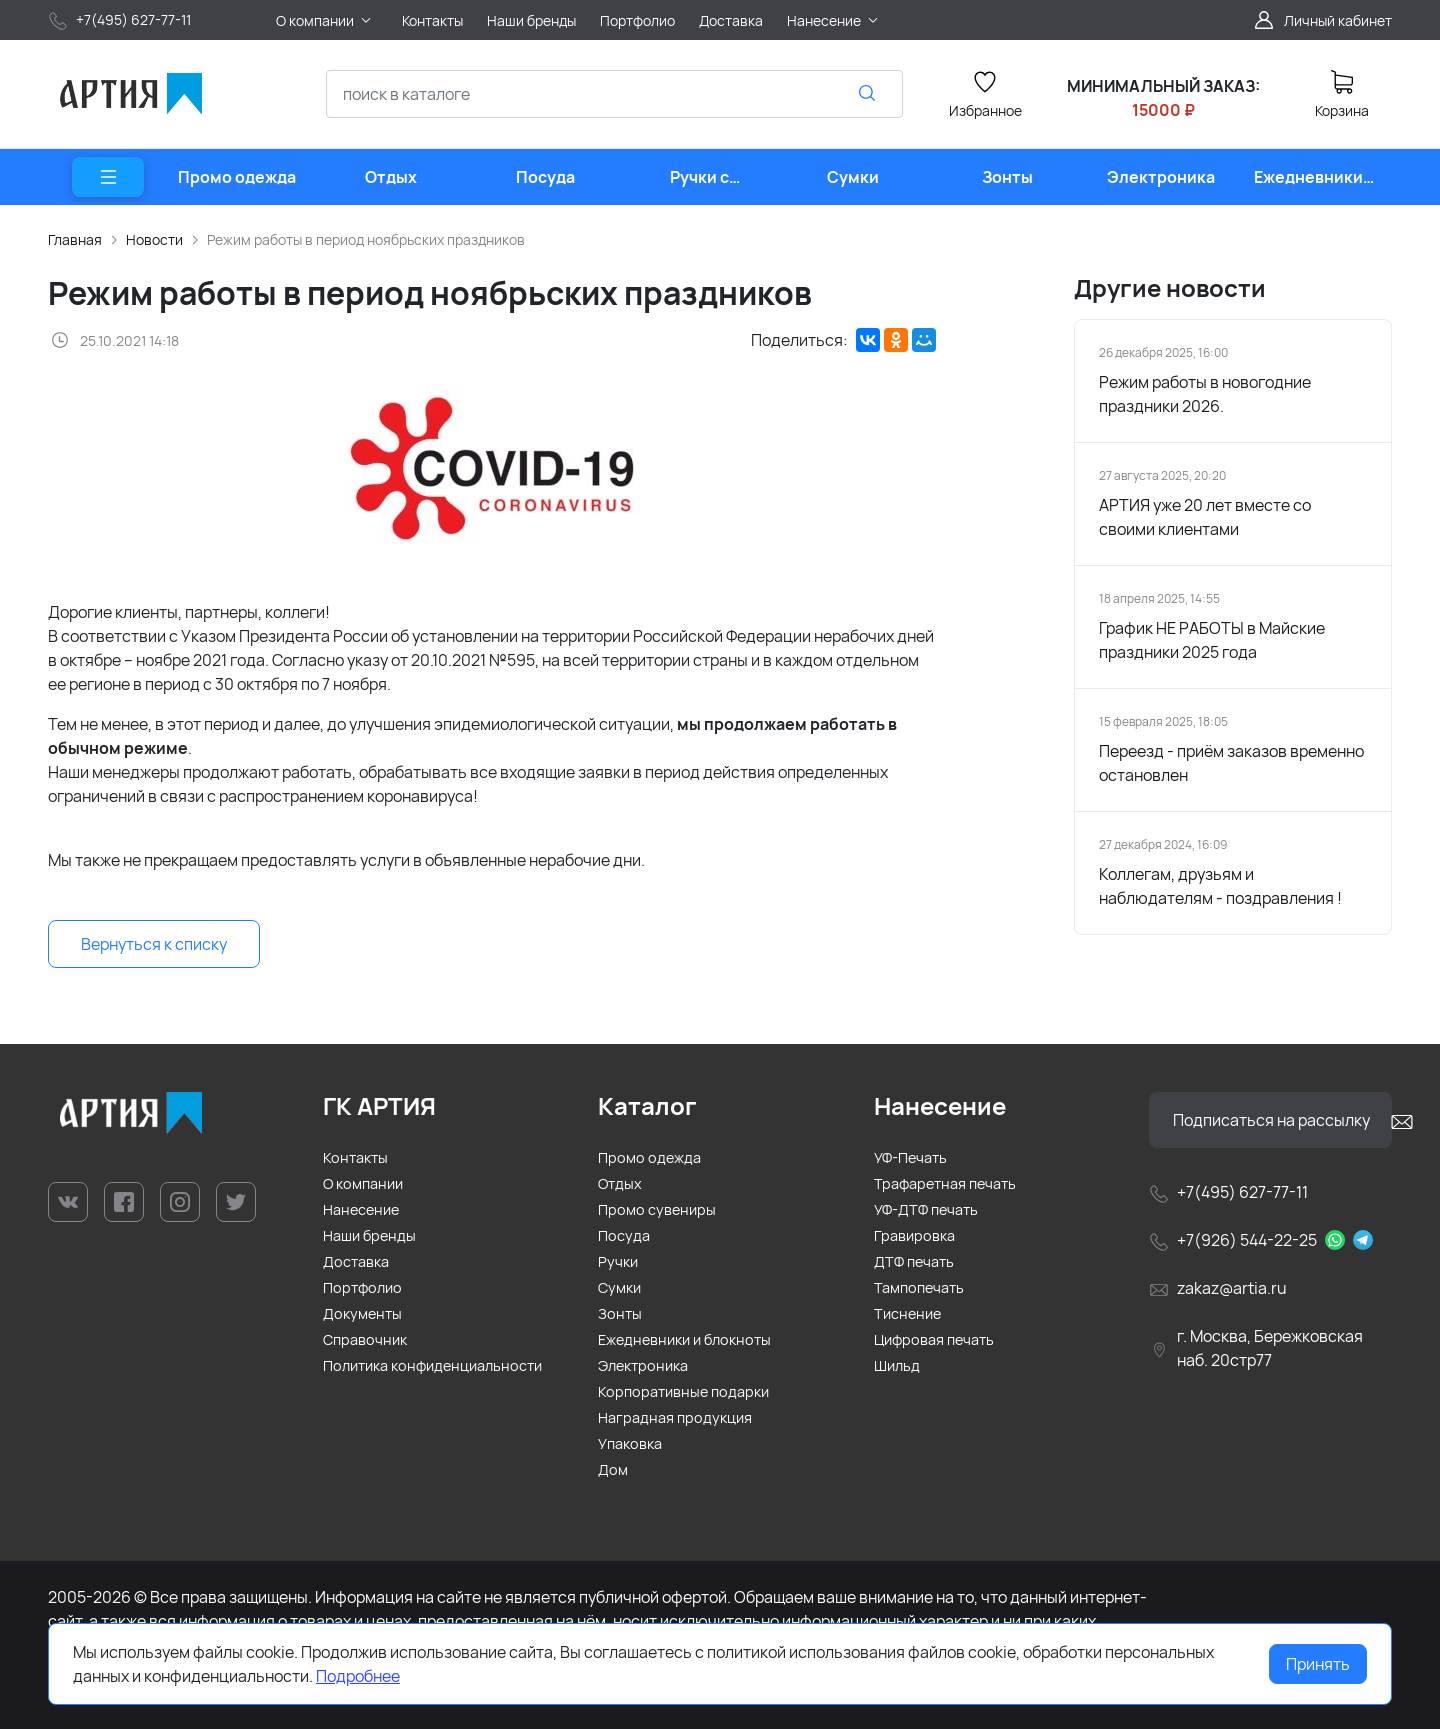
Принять (1318, 1664)
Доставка (356, 1261)
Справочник (365, 1339)
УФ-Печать (910, 1157)
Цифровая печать (934, 1339)
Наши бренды (369, 1235)
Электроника (643, 1365)
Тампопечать (919, 1287)
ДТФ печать (914, 1261)
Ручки (618, 1261)
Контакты (355, 1157)
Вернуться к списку (154, 944)
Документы (362, 1313)
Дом (613, 1469)
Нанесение (361, 1209)
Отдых (620, 1183)
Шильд (897, 1365)
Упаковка (630, 1443)
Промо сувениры (657, 1209)
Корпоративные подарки (683, 1391)
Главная (75, 239)
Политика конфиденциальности (432, 1365)
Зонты (620, 1313)
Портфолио (362, 1287)
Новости (154, 239)
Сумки (619, 1287)
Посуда (624, 1235)
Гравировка (914, 1235)
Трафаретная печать (945, 1183)
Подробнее (358, 1676)
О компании (363, 1183)
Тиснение (907, 1313)
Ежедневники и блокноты (684, 1339)
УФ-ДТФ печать (926, 1209)
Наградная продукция (675, 1417)
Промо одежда (649, 1157)
